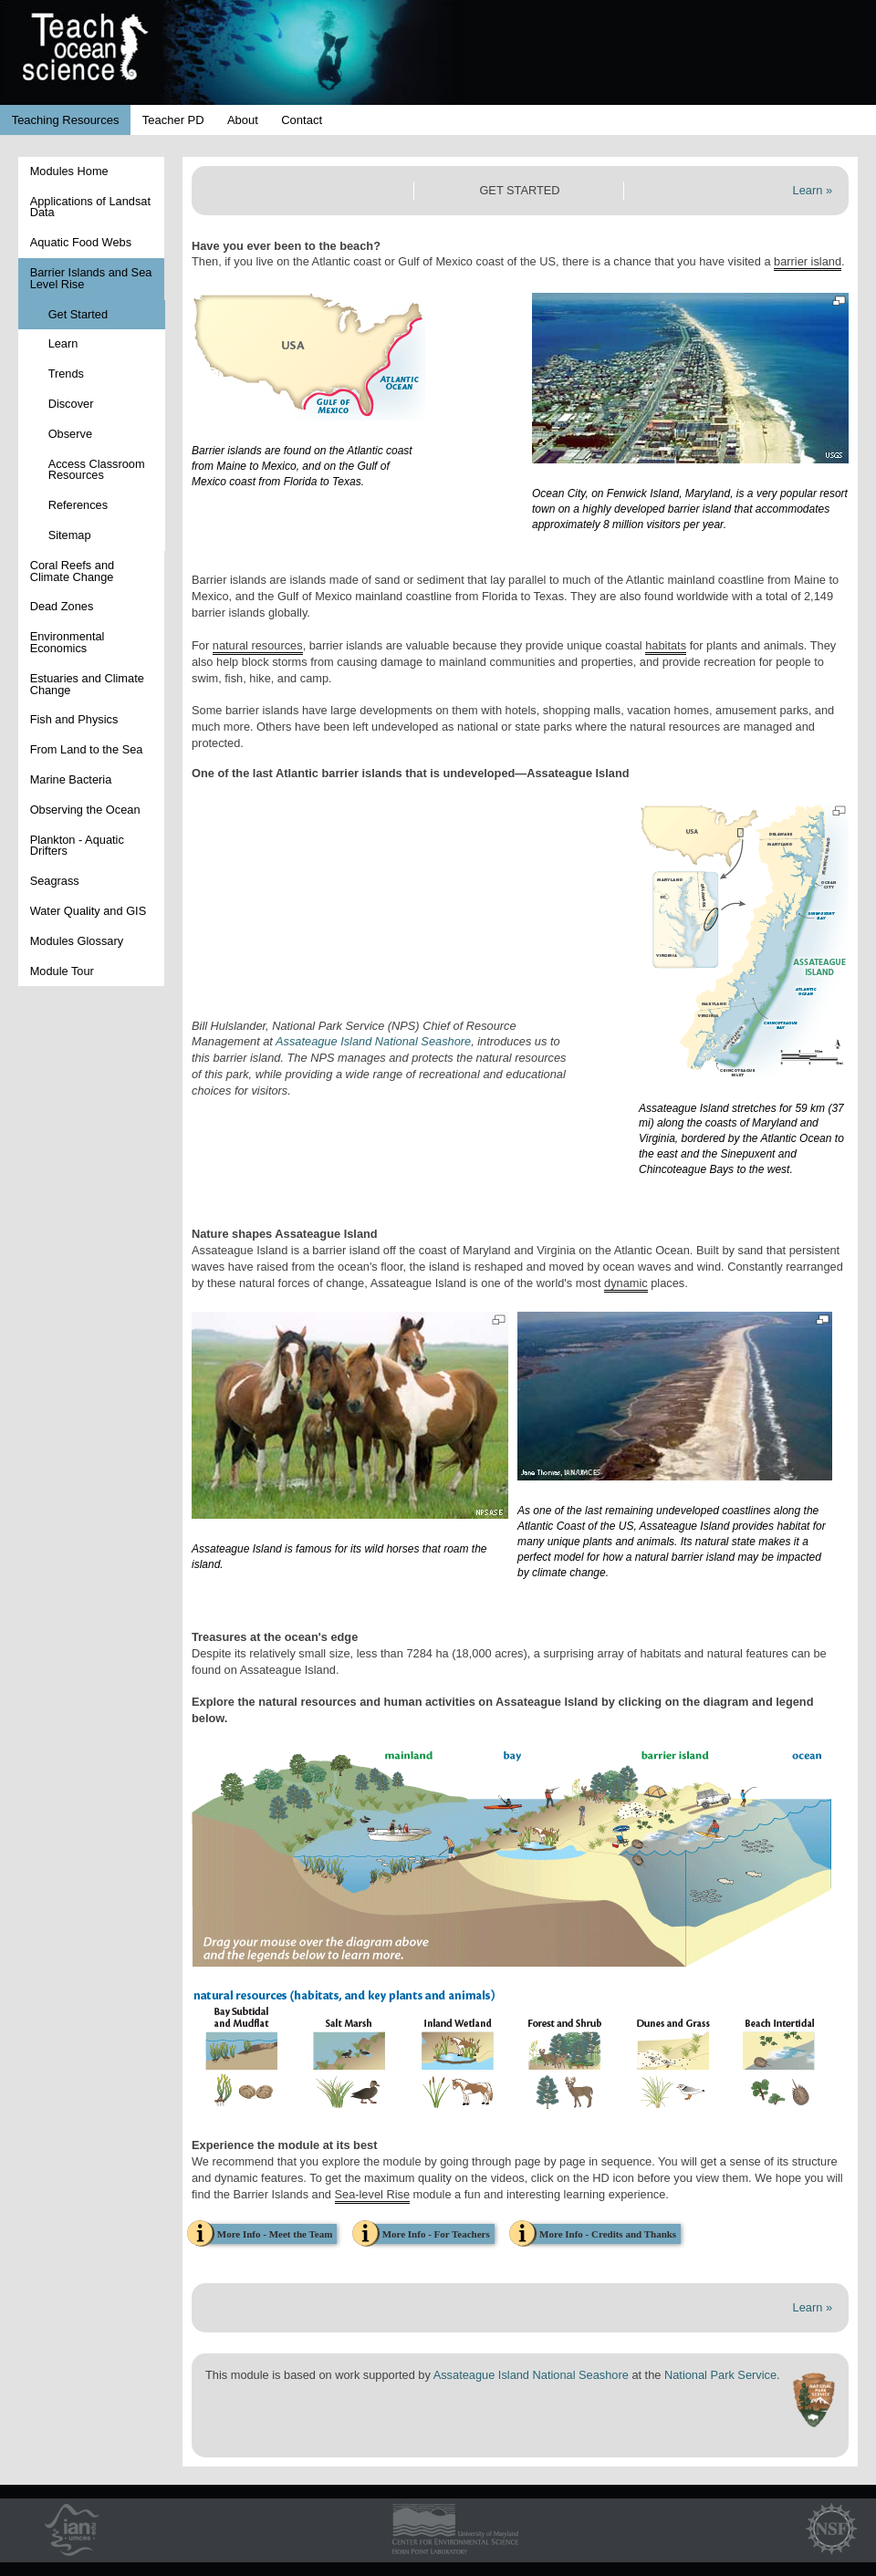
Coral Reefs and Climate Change (72, 571)
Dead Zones (62, 606)
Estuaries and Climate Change (87, 684)
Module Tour (62, 971)
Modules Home (69, 171)
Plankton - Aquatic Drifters (77, 845)
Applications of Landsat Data (90, 207)
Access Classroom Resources (96, 470)
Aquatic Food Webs (80, 242)
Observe (70, 434)
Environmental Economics (67, 642)
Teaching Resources (66, 120)
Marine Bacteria (71, 779)
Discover (71, 403)
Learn (63, 343)
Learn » (812, 190)
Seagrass (54, 881)
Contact (301, 120)
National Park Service (720, 2375)
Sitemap (69, 535)
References (78, 505)
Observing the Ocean (85, 809)
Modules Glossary (76, 941)
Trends (66, 373)
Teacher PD (173, 120)
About (242, 120)
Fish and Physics (74, 719)
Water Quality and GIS (88, 911)
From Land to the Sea (86, 749)
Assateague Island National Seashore (373, 1041)
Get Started (78, 314)
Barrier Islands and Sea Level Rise (91, 278)
